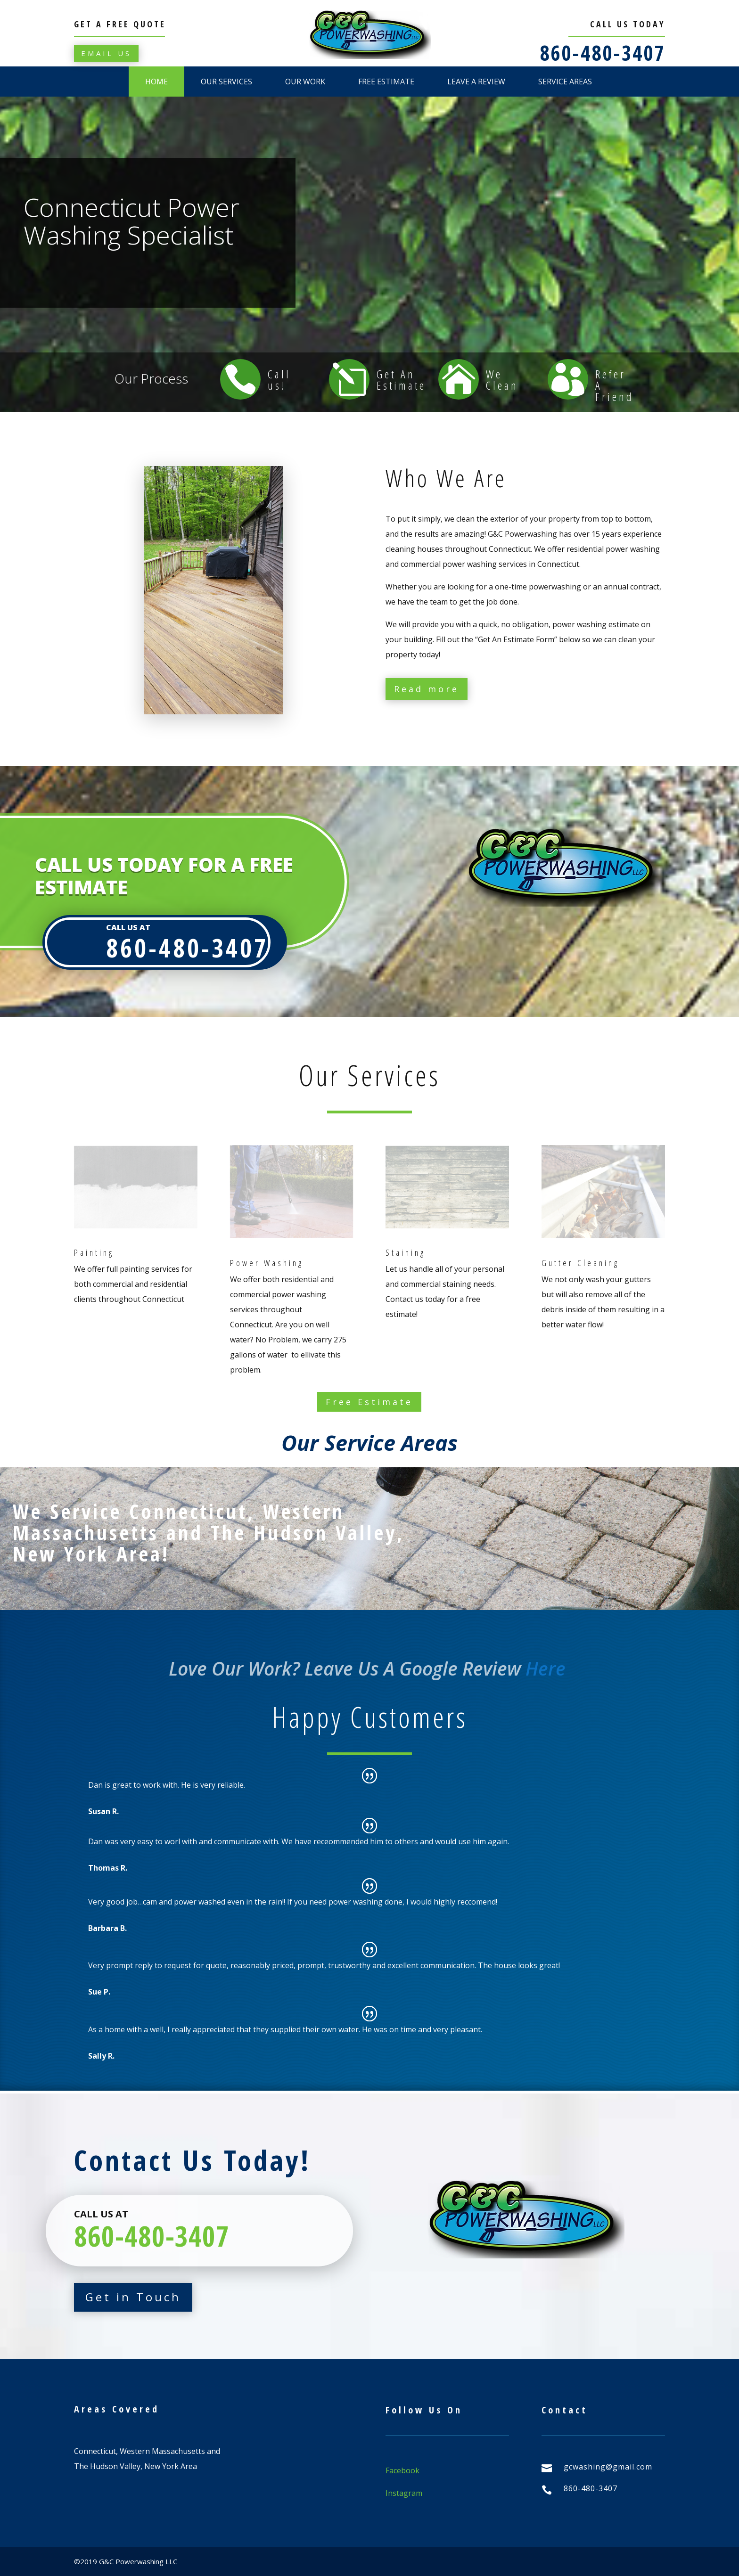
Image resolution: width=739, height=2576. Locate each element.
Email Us (106, 53)
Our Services (226, 81)
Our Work (305, 81)
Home (156, 81)
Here (548, 1668)
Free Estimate (386, 81)
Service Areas (565, 81)
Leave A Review (476, 81)
